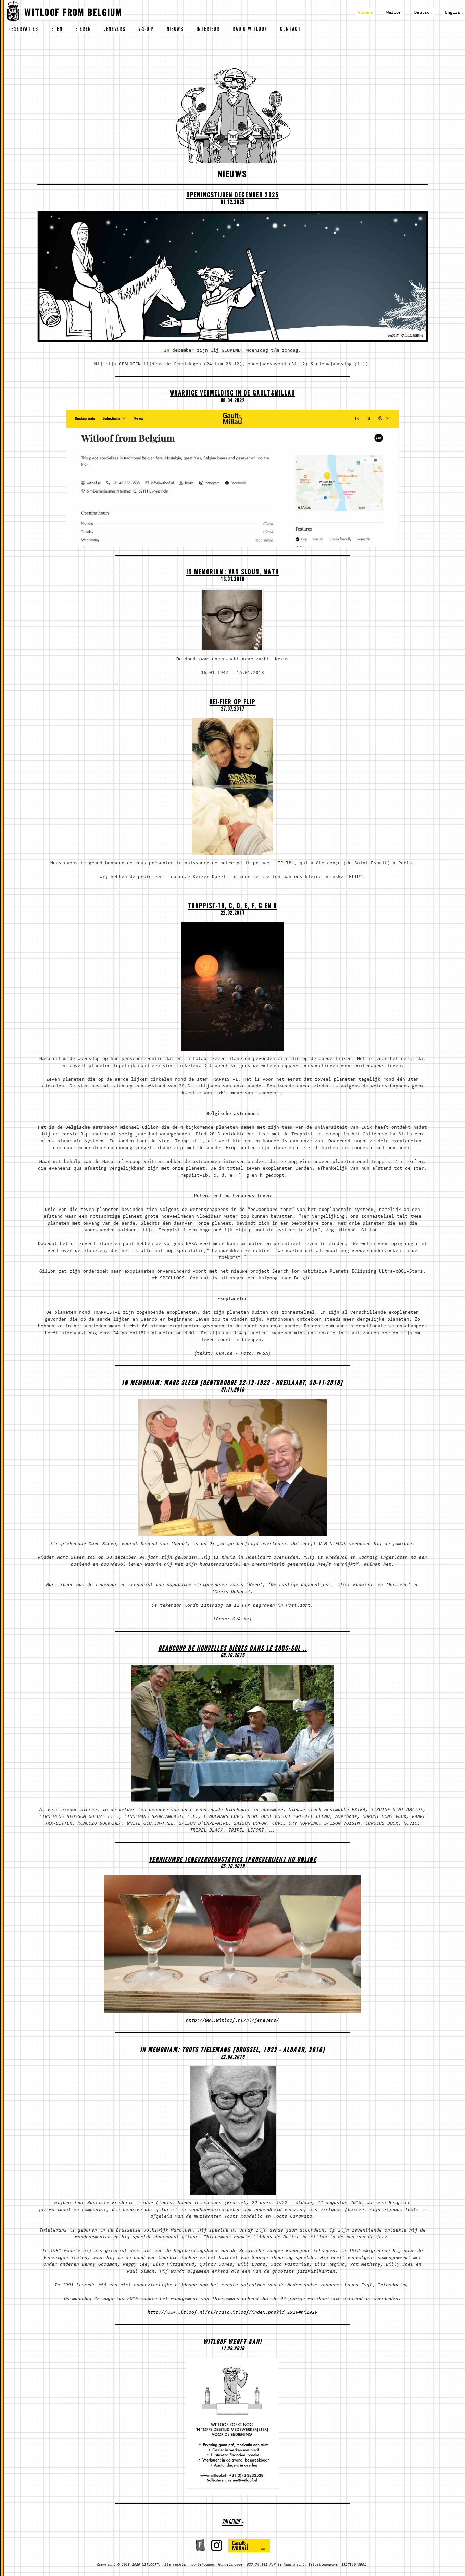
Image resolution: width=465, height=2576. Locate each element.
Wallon (393, 12)
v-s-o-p (146, 30)
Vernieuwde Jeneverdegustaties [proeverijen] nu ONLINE (232, 1860)
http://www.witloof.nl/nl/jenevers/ (232, 2020)
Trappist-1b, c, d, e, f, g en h (232, 907)
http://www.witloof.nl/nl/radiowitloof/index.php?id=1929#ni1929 (232, 2312)
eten (57, 30)
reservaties (23, 30)
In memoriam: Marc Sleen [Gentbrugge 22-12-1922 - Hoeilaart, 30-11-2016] (232, 1383)
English (454, 12)
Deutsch (423, 12)
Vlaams (365, 12)
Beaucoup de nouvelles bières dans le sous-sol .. (232, 1649)
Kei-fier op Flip (233, 703)
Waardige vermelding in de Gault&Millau (232, 394)
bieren (83, 30)
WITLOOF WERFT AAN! (232, 2342)
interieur (208, 30)
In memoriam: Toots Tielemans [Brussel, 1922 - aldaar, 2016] (232, 2050)
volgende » (232, 2523)
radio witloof (249, 30)
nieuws (175, 30)
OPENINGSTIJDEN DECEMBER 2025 (232, 196)
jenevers (114, 30)
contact (290, 30)
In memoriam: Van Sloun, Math (232, 573)
